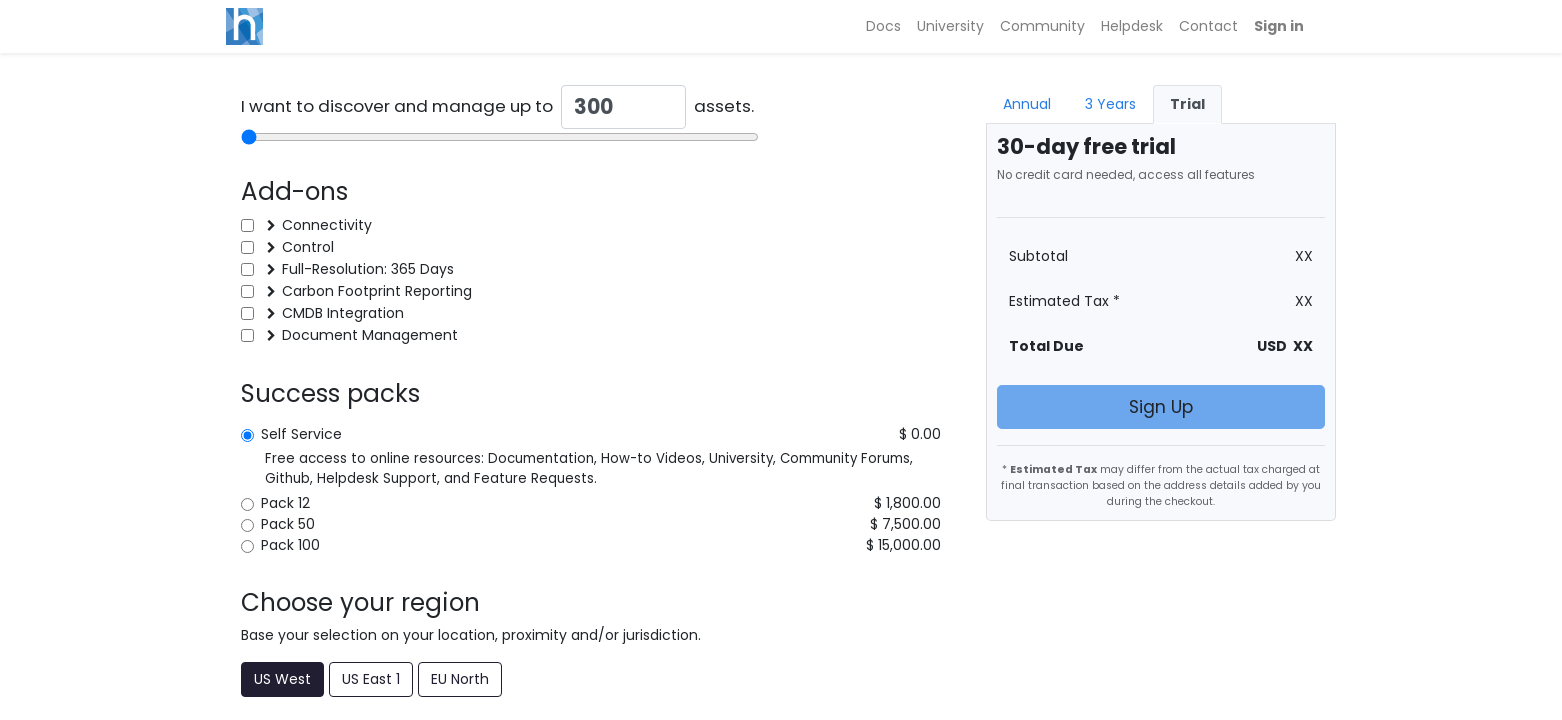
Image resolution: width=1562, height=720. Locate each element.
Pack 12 (289, 503)
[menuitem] (883, 26)
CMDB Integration (343, 313)
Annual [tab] (1027, 104)
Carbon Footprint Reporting (377, 291)
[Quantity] (623, 107)
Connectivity (327, 225)
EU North (460, 679)
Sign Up (1161, 407)
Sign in (1279, 26)
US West (282, 679)
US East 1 (371, 679)
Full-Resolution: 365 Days (368, 269)
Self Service (305, 434)
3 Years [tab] (1110, 104)
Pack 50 (292, 524)
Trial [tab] (1187, 104)
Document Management (370, 335)
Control (308, 247)
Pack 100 (294, 545)
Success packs (330, 393)
